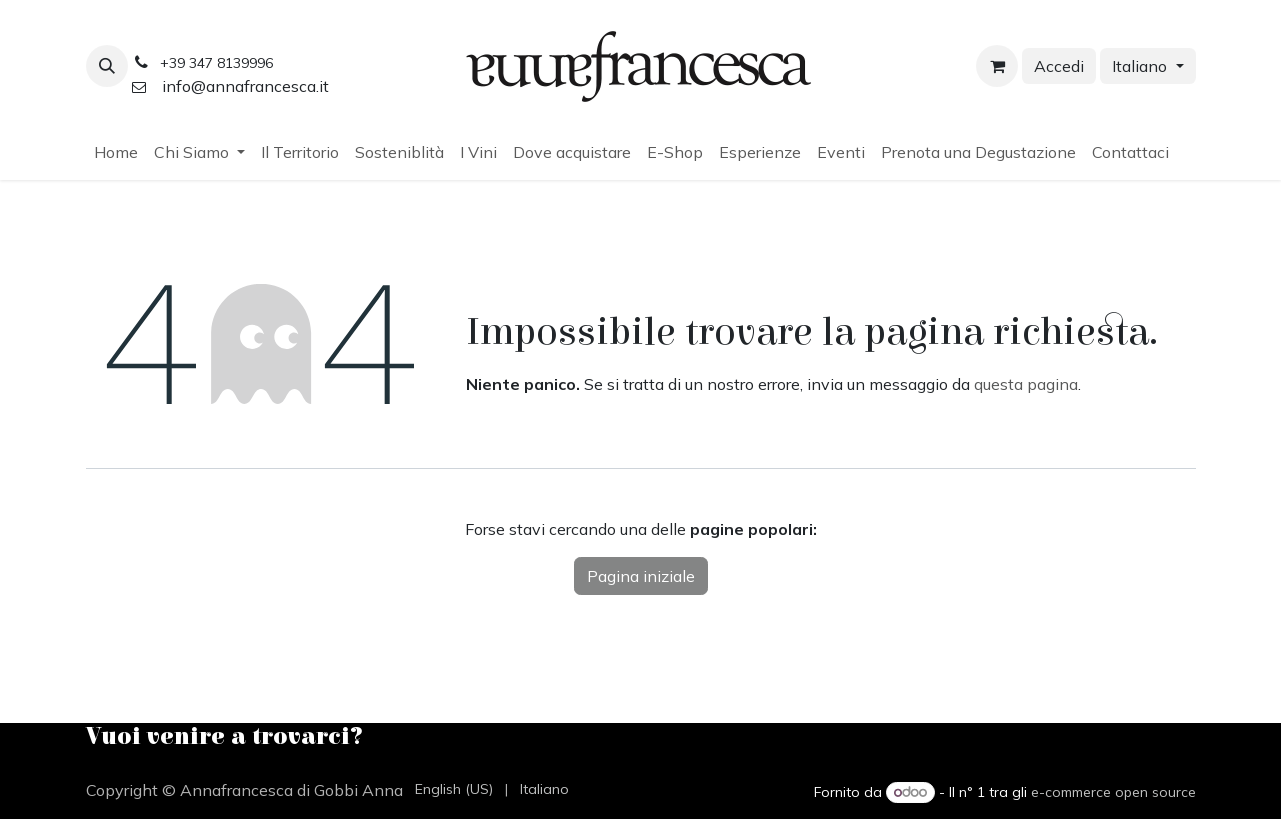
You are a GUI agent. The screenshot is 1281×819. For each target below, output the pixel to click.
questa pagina (1026, 384)
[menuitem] (116, 152)
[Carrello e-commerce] (997, 66)
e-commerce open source (1113, 792)
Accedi (1059, 66)
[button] (107, 66)
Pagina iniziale (641, 576)
